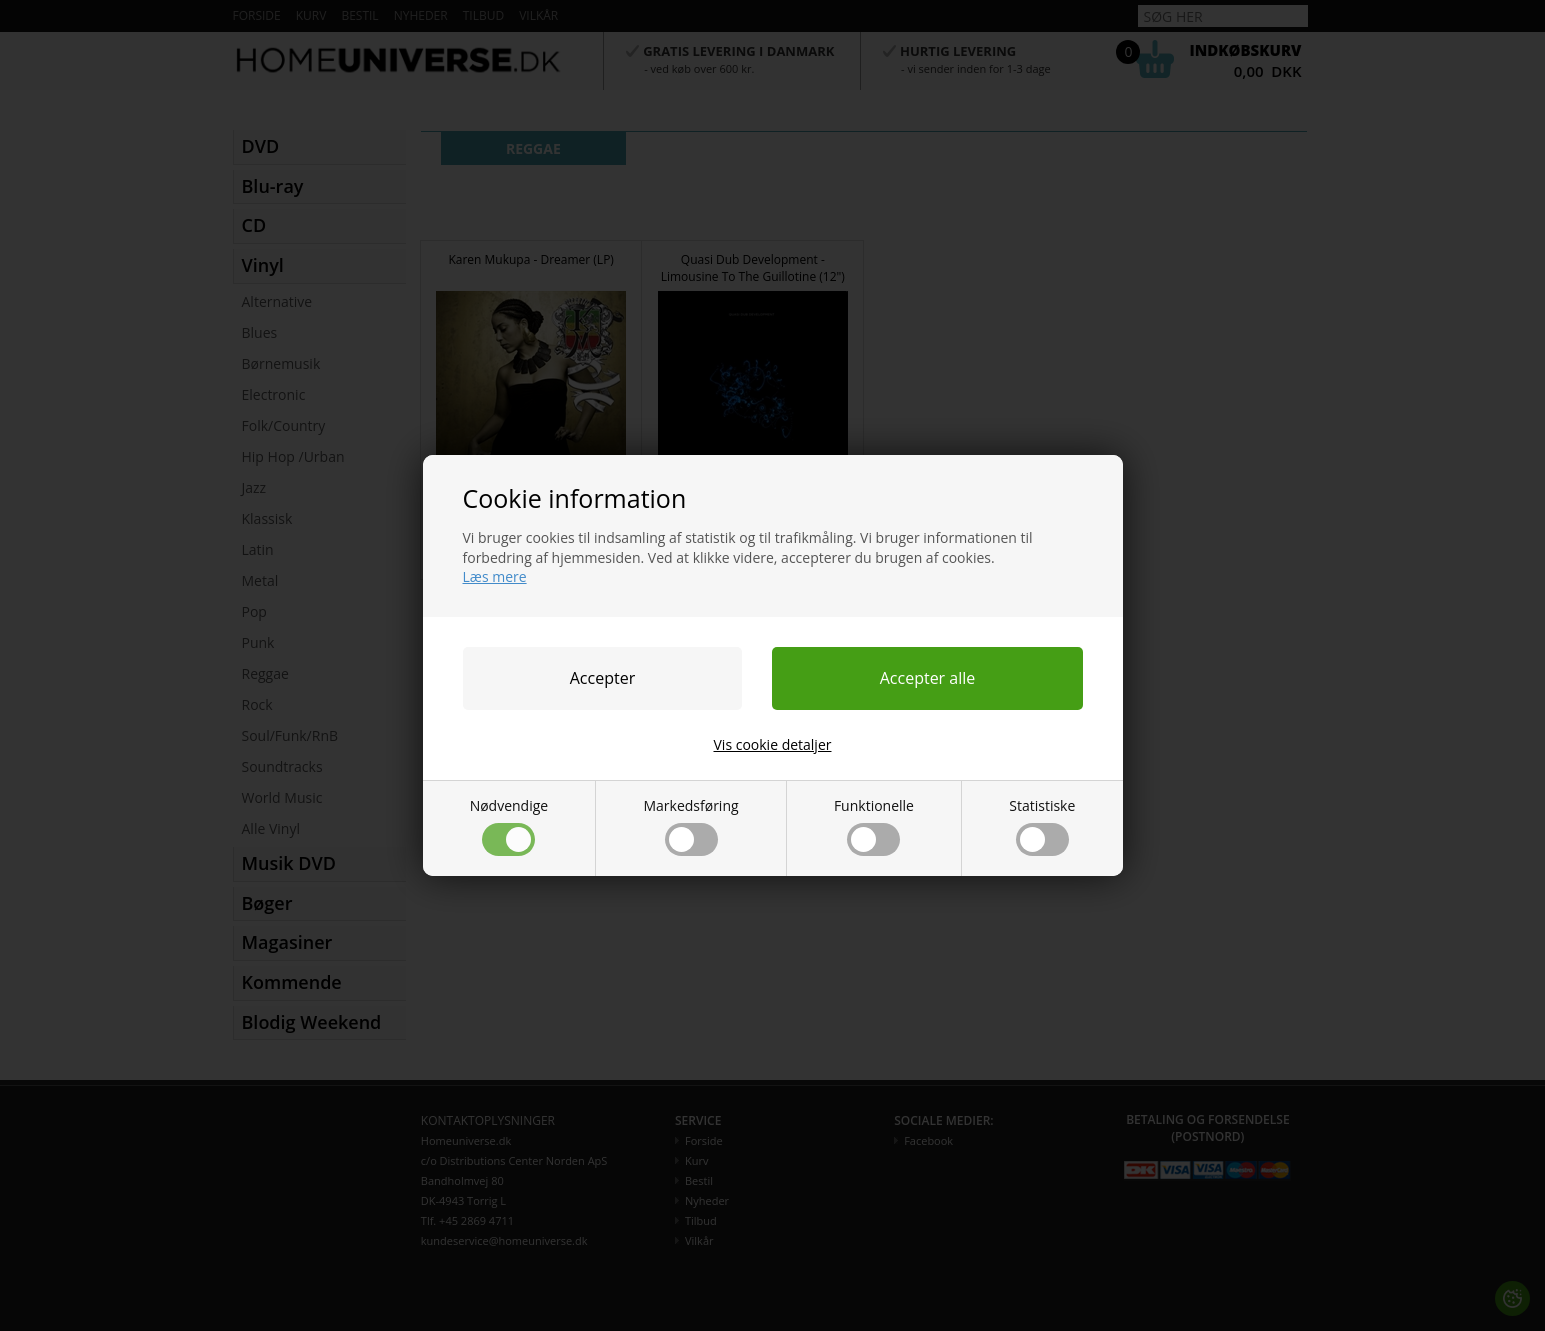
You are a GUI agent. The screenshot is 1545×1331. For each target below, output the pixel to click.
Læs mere (495, 576)
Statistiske (1042, 826)
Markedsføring (690, 826)
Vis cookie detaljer (773, 744)
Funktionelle (874, 826)
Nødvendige (509, 826)
